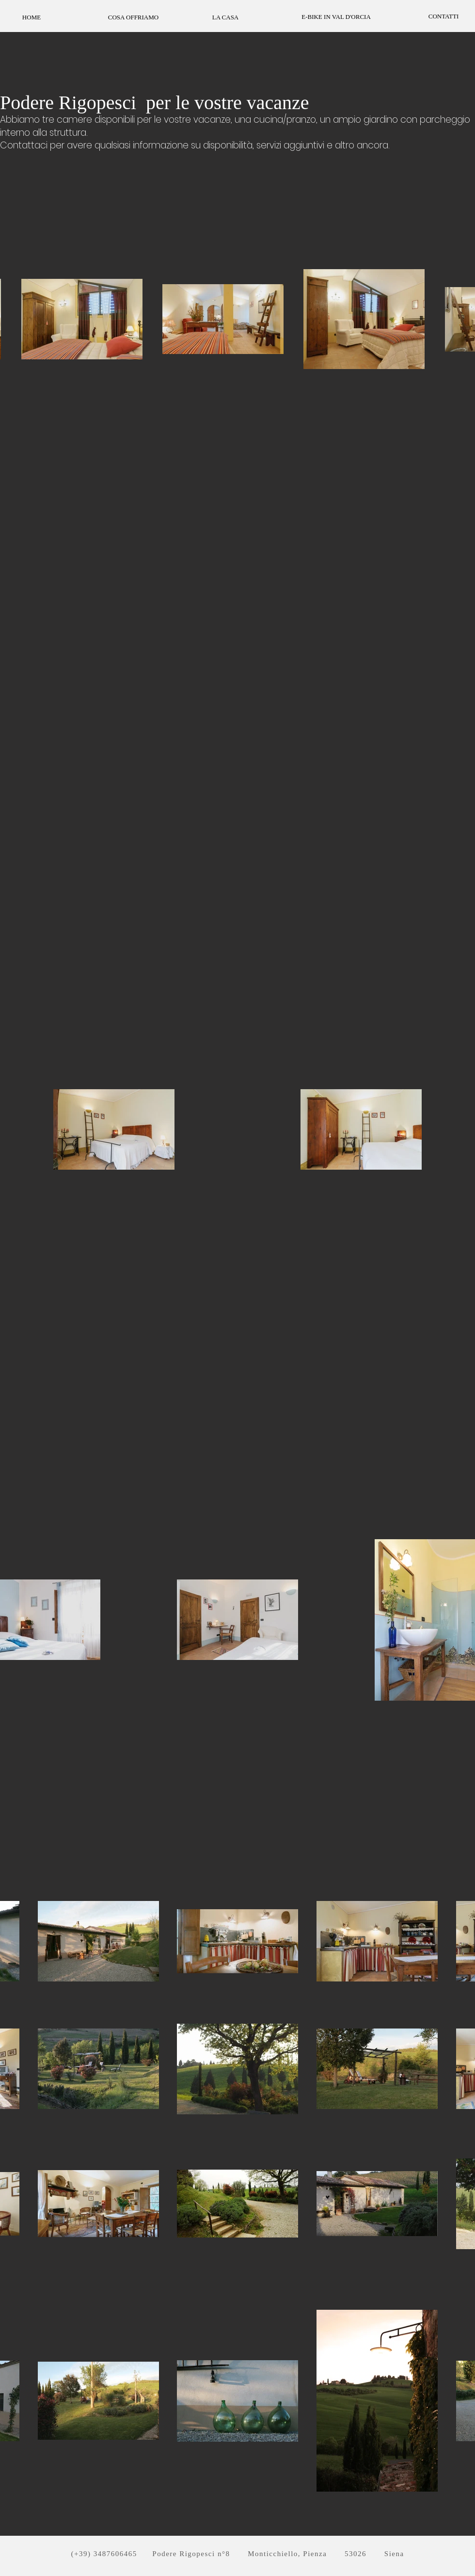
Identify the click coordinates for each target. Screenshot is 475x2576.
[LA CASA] (225, 17)
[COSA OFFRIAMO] (133, 17)
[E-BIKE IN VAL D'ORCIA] (336, 17)
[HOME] (31, 17)
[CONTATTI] (443, 16)
